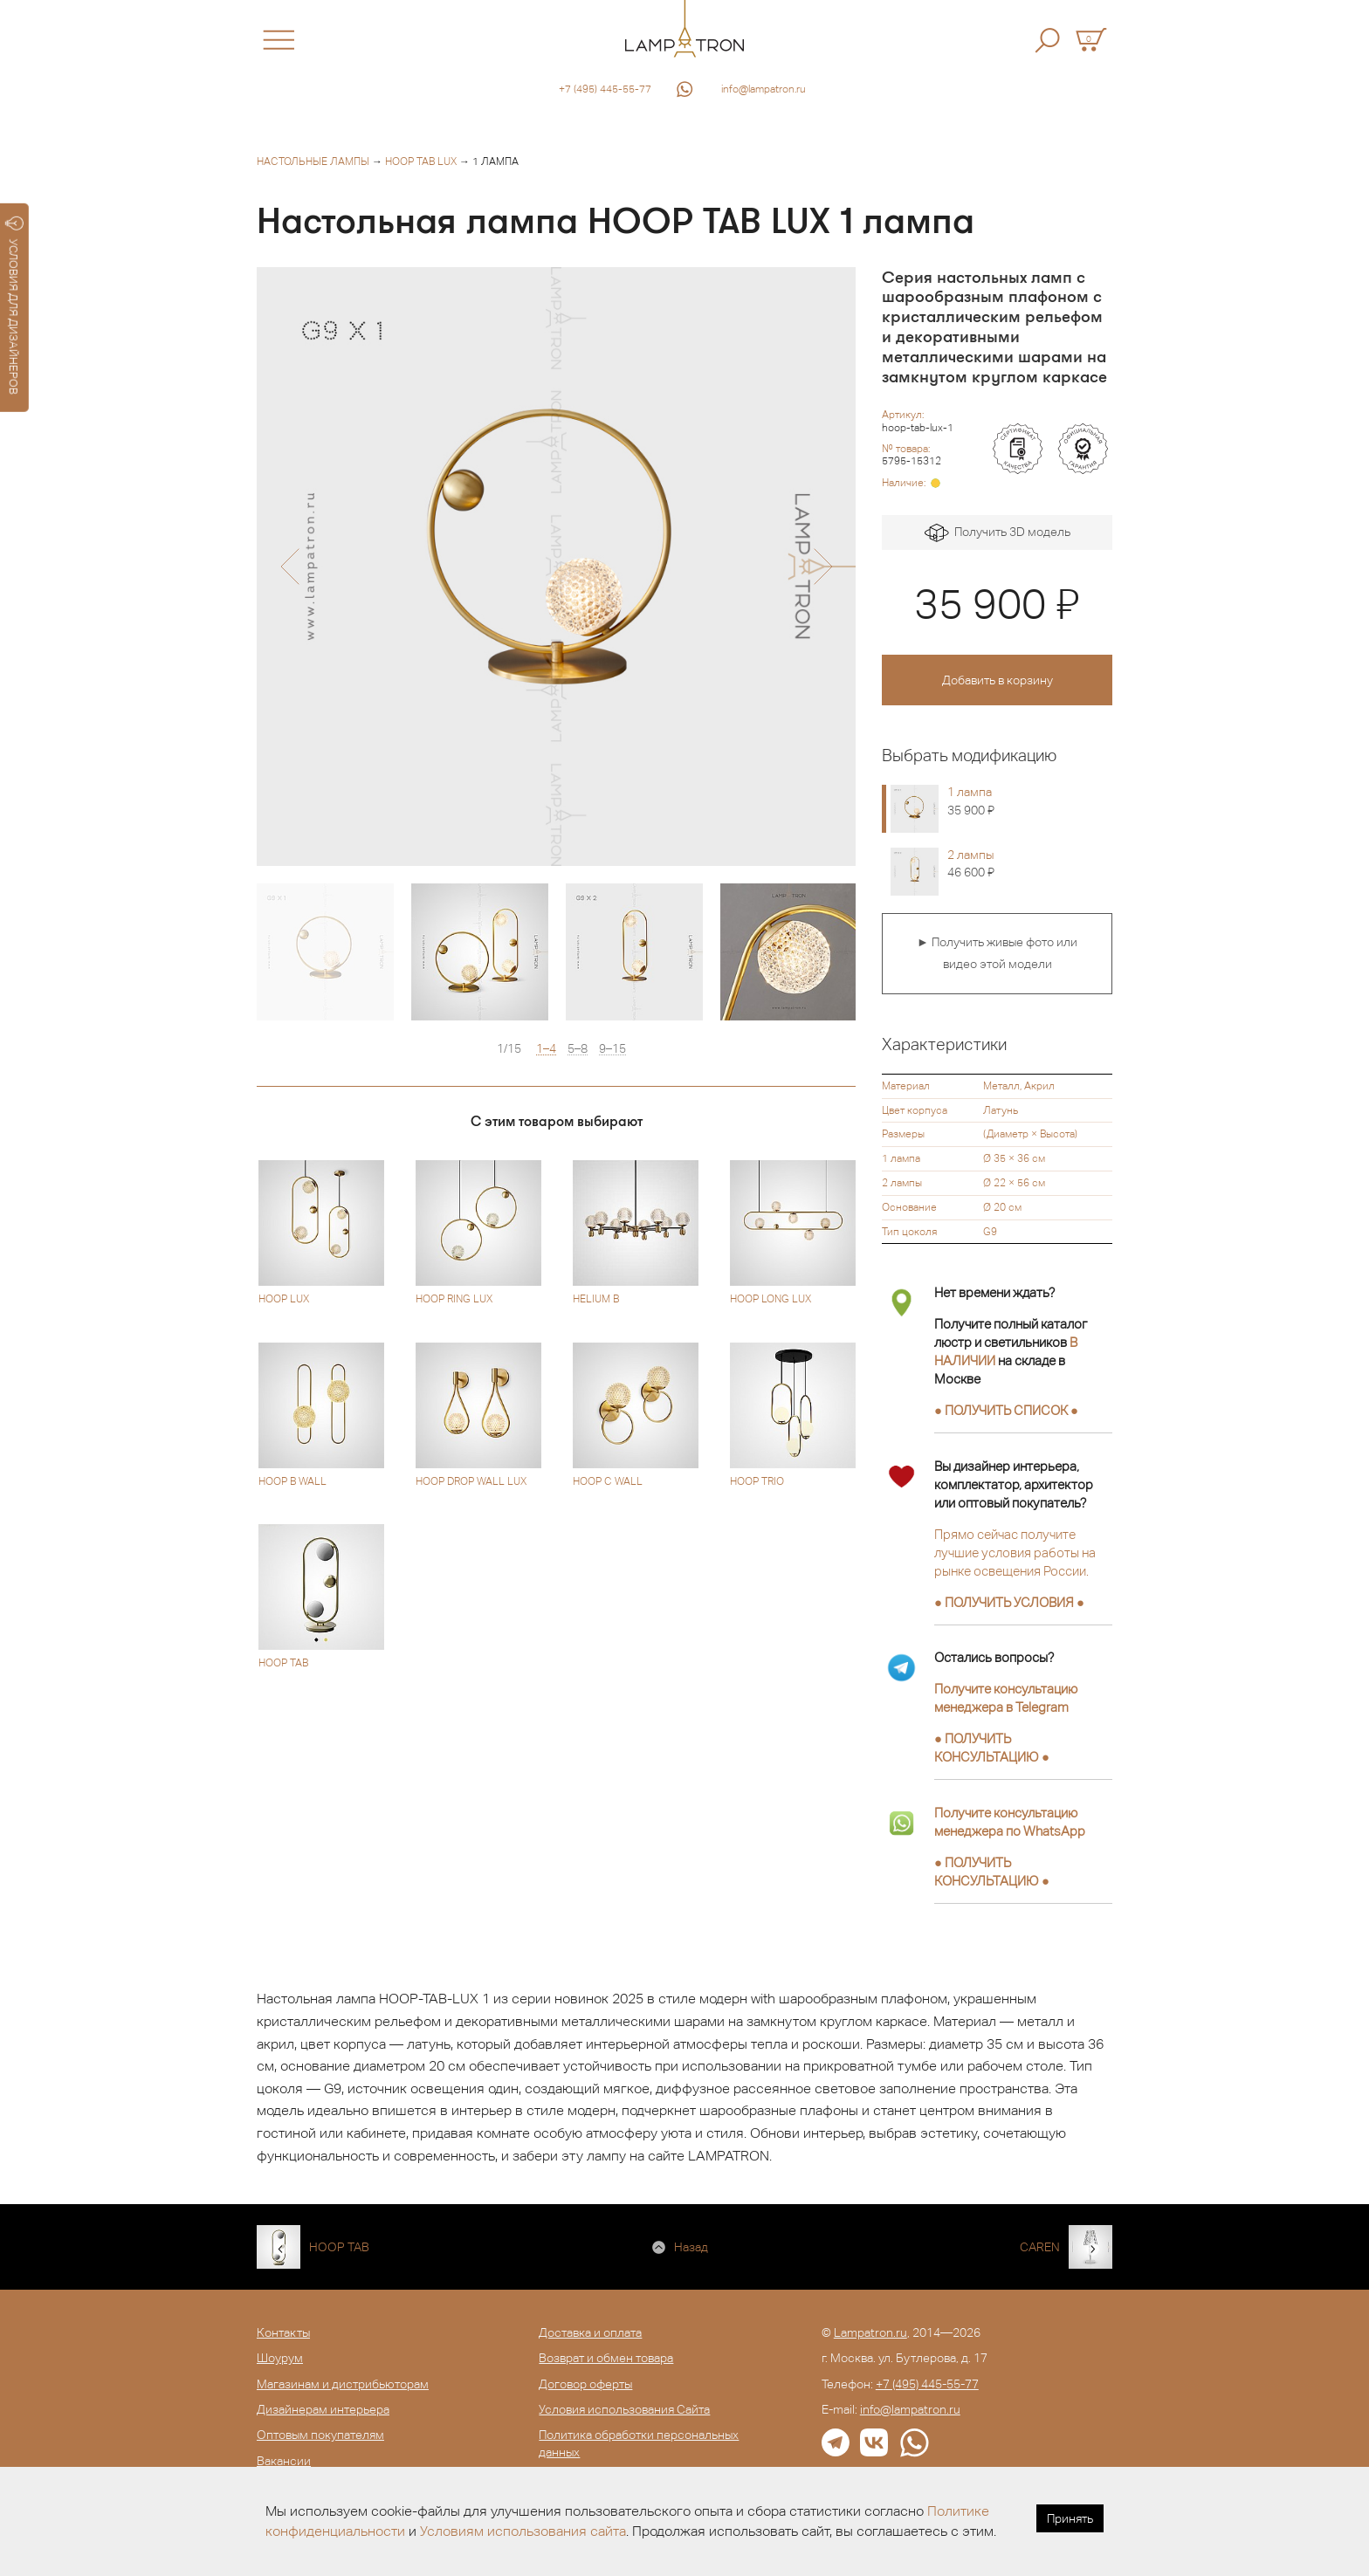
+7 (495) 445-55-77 (605, 89)
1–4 (546, 1048)
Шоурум (280, 2358)
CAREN (1040, 2247)
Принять (1070, 2518)
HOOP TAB (339, 2247)
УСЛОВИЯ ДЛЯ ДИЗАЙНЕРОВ (14, 305)
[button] (289, 566)
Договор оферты (585, 2384)
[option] (556, 566)
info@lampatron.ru (763, 89)
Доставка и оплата (590, 2332)
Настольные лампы (313, 161)
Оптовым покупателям (320, 2435)
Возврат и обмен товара (606, 2358)
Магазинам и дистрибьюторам (343, 2384)
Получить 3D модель (997, 533)
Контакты (283, 2332)
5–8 (578, 1048)
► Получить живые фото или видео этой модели (997, 953)
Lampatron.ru (870, 2332)
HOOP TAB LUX (421, 161)
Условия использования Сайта (624, 2409)
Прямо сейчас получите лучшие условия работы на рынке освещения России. (1015, 1552)
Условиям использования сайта (523, 2531)
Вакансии (284, 2461)
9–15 (612, 1048)
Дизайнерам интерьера (323, 2409)
